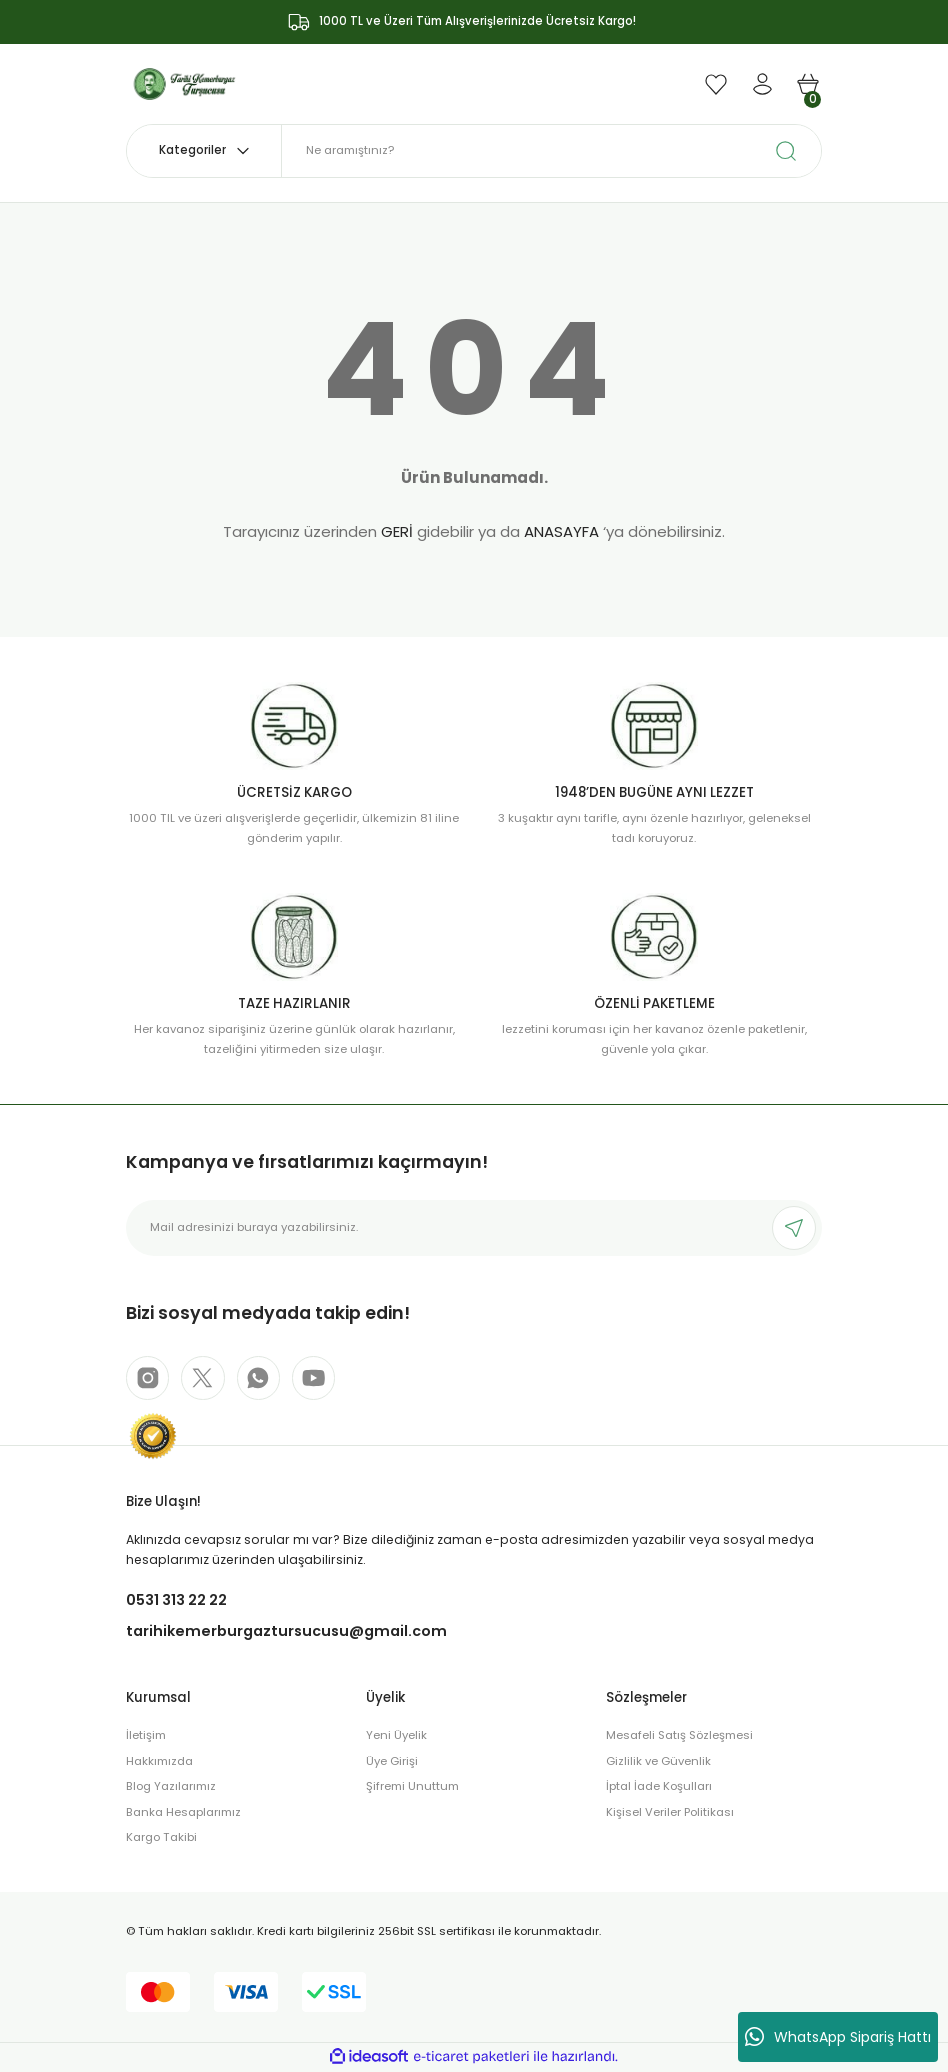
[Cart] (808, 84)
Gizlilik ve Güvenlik (658, 1762)
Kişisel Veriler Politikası (670, 1813)
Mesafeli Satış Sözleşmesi (679, 1736)
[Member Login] (762, 84)
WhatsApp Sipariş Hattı (838, 2037)
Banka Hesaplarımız (183, 1813)
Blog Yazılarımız (171, 1787)
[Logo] (185, 83)
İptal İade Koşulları (659, 1787)
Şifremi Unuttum (412, 1787)
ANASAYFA (561, 531)
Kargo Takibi (161, 1838)
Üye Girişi (392, 1762)
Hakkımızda (159, 1762)
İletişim (146, 1736)
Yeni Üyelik (396, 1736)
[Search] (551, 151)
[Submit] (794, 1228)
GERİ (397, 531)
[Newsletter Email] (474, 1228)
